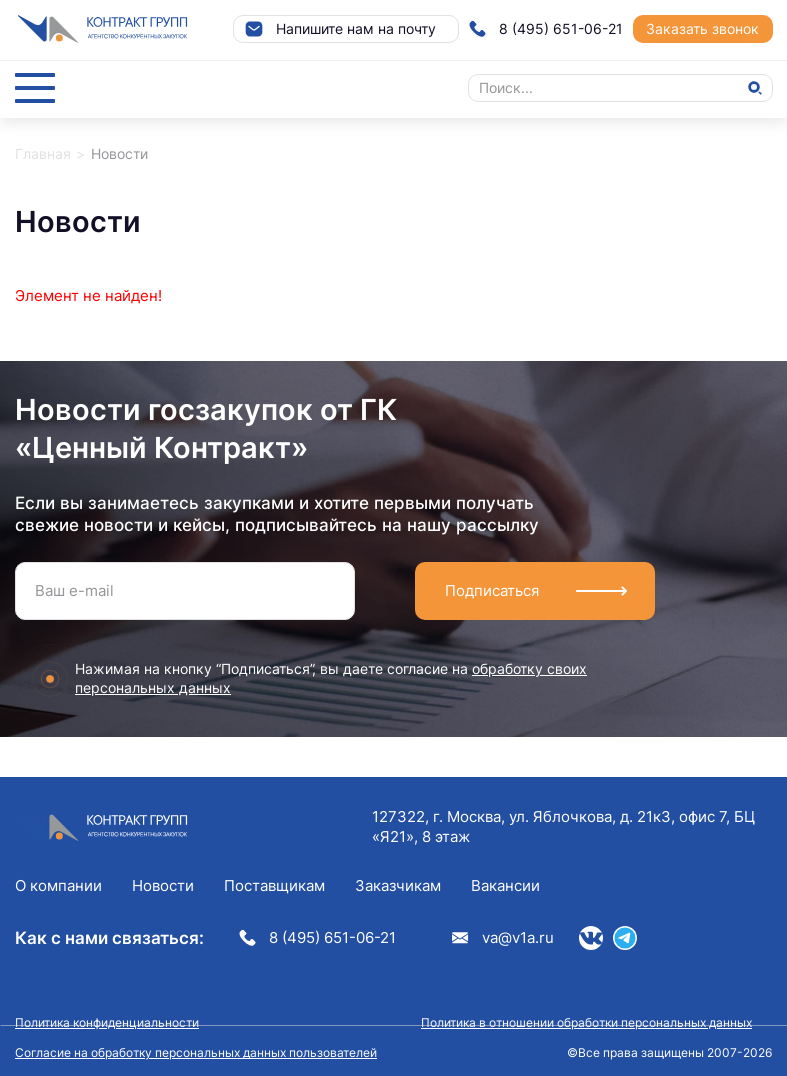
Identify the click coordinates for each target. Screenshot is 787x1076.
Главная (43, 153)
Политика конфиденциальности (107, 1022)
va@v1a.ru (503, 937)
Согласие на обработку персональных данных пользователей (196, 1052)
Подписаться (492, 590)
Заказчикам (398, 885)
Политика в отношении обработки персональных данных (586, 1022)
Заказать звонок (702, 28)
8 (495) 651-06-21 (546, 29)
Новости (163, 885)
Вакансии (505, 885)
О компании (58, 885)
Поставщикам (274, 885)
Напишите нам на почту (340, 29)
